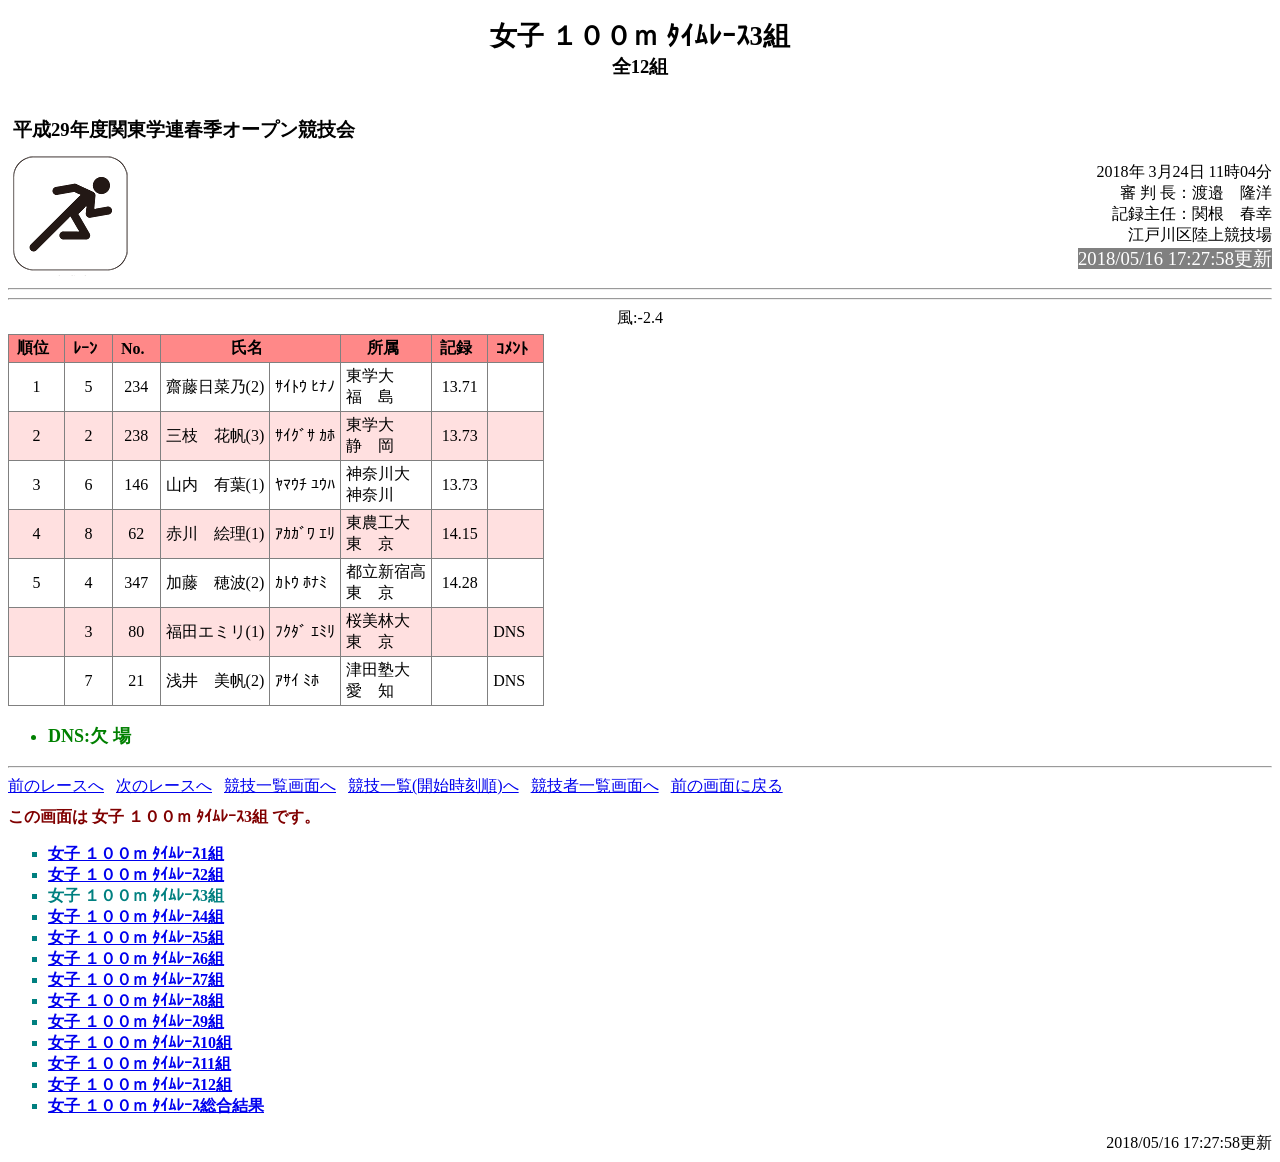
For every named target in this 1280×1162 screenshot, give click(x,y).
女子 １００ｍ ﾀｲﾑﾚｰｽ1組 (136, 853)
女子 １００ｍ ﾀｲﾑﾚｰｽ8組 (136, 1000)
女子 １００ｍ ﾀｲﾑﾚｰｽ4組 (136, 916)
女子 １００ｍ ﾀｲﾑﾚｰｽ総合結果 (156, 1105)
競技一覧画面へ (280, 785)
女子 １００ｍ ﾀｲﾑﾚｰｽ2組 (136, 874)
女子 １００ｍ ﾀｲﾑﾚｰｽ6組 (136, 958)
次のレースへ (164, 785)
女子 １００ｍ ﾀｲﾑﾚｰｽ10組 (140, 1042)
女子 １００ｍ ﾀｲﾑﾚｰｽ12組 (140, 1084)
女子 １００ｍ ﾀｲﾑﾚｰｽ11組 (139, 1063)
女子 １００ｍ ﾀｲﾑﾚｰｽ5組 (136, 937)
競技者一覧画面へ (595, 785)
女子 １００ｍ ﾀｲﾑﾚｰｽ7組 (136, 979)
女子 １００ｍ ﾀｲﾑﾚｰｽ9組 (136, 1021)
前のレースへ (56, 785)
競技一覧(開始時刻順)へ (433, 785)
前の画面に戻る (727, 785)
